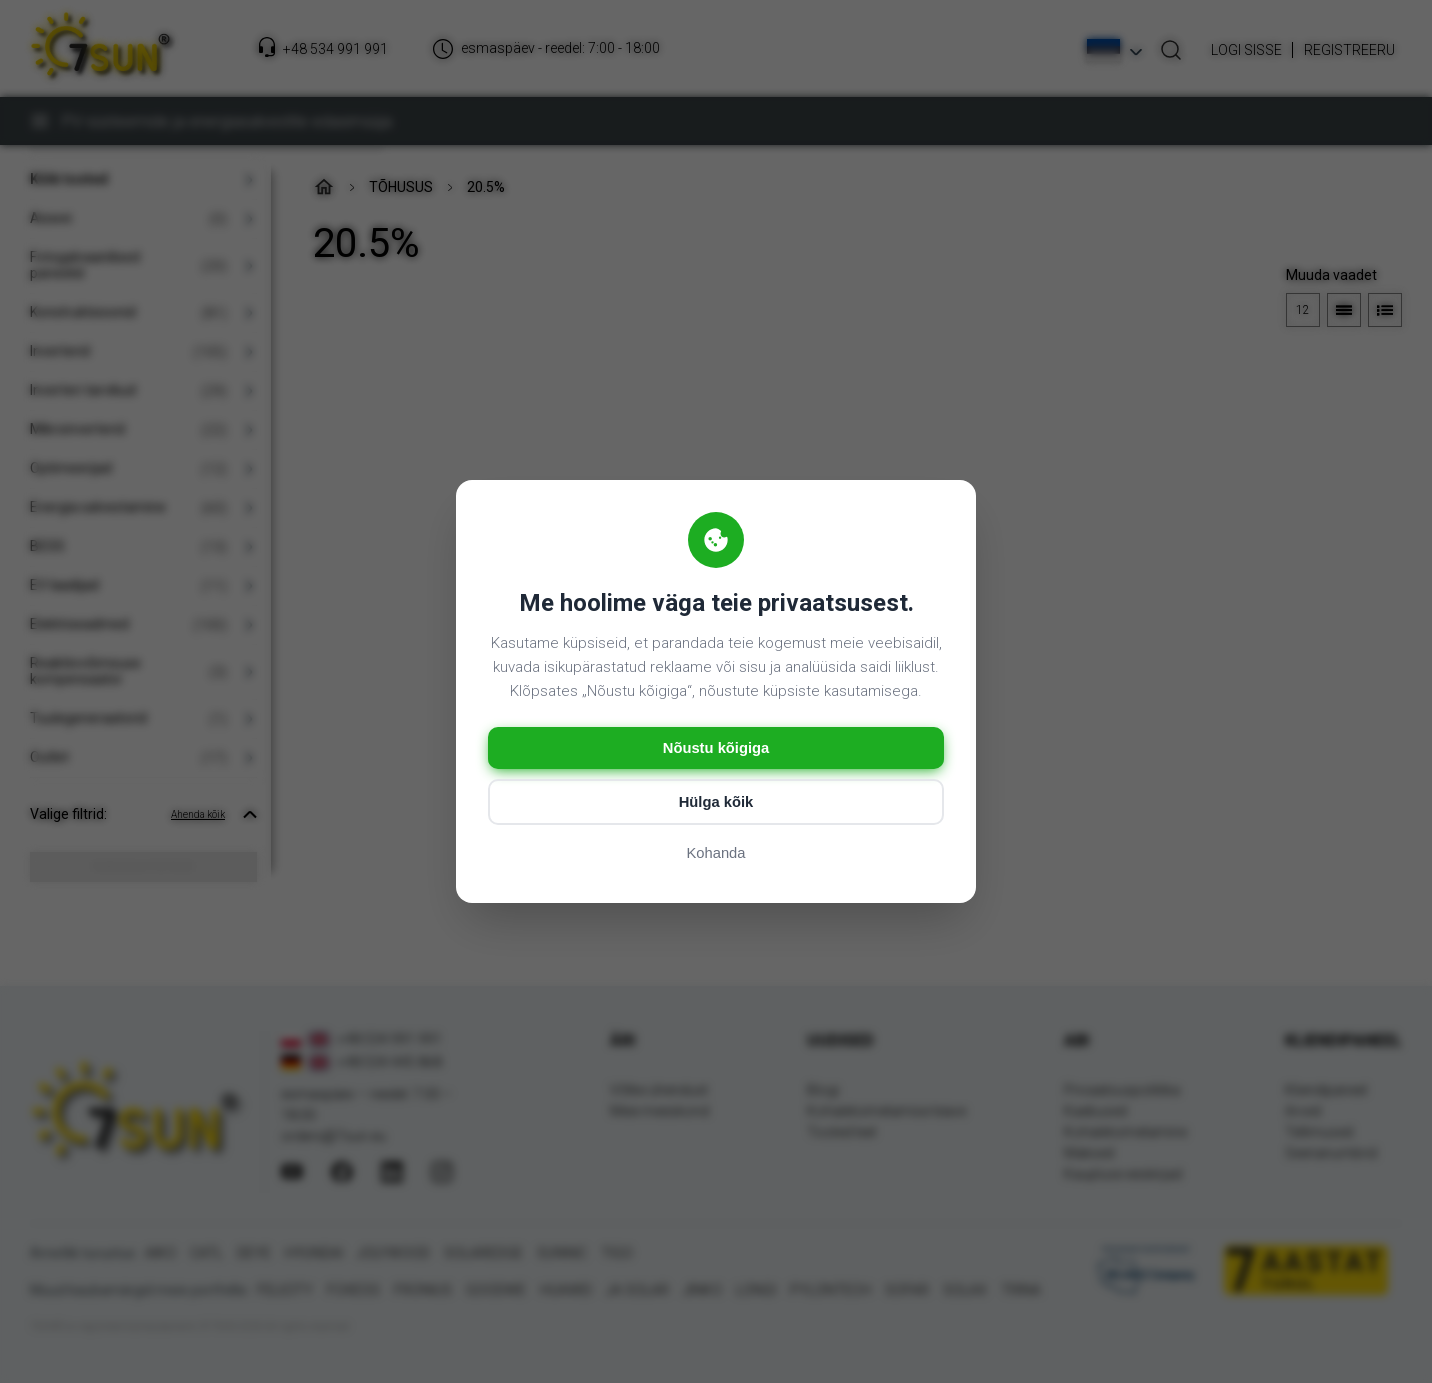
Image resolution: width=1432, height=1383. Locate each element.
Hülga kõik (716, 803)
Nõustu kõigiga (716, 748)
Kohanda (716, 854)
